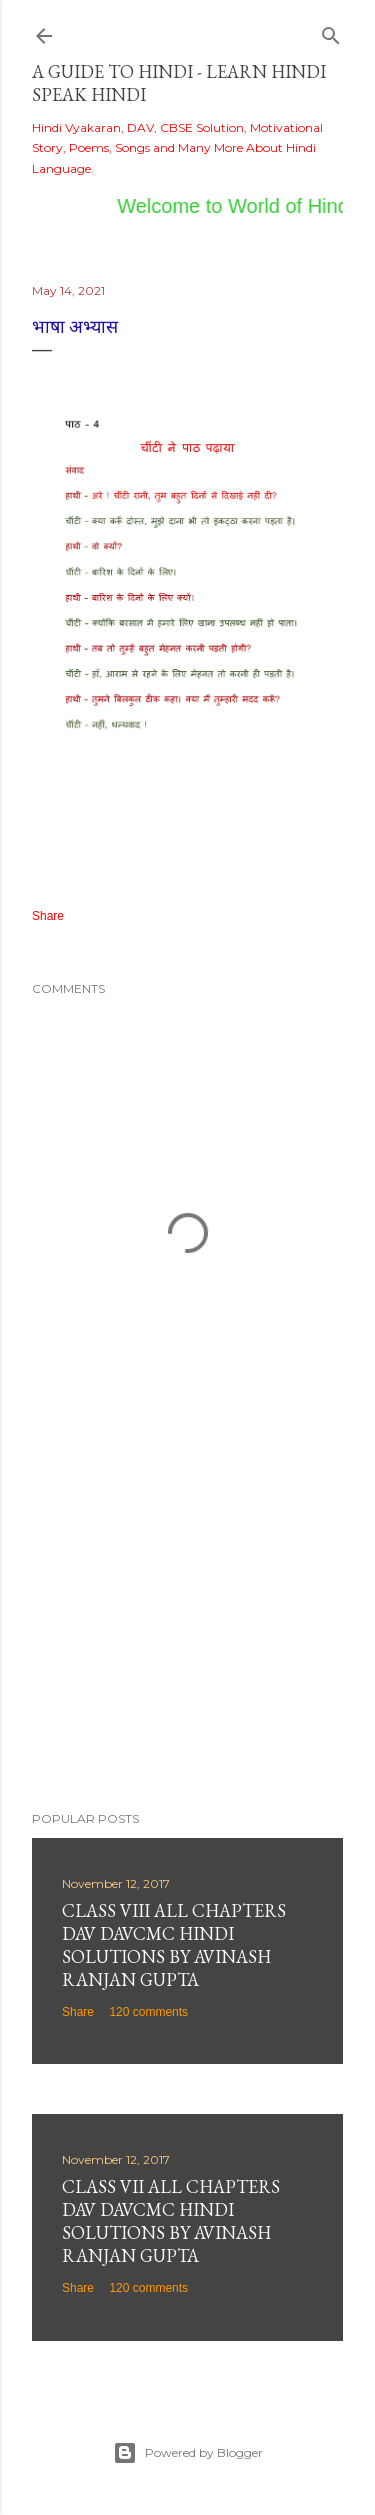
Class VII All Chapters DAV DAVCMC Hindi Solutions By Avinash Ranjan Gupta (171, 2221)
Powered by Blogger (188, 2453)
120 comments (148, 2012)
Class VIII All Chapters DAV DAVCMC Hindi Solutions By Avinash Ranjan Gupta (174, 1945)
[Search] (331, 31)
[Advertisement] (187, 1636)
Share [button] (48, 916)
